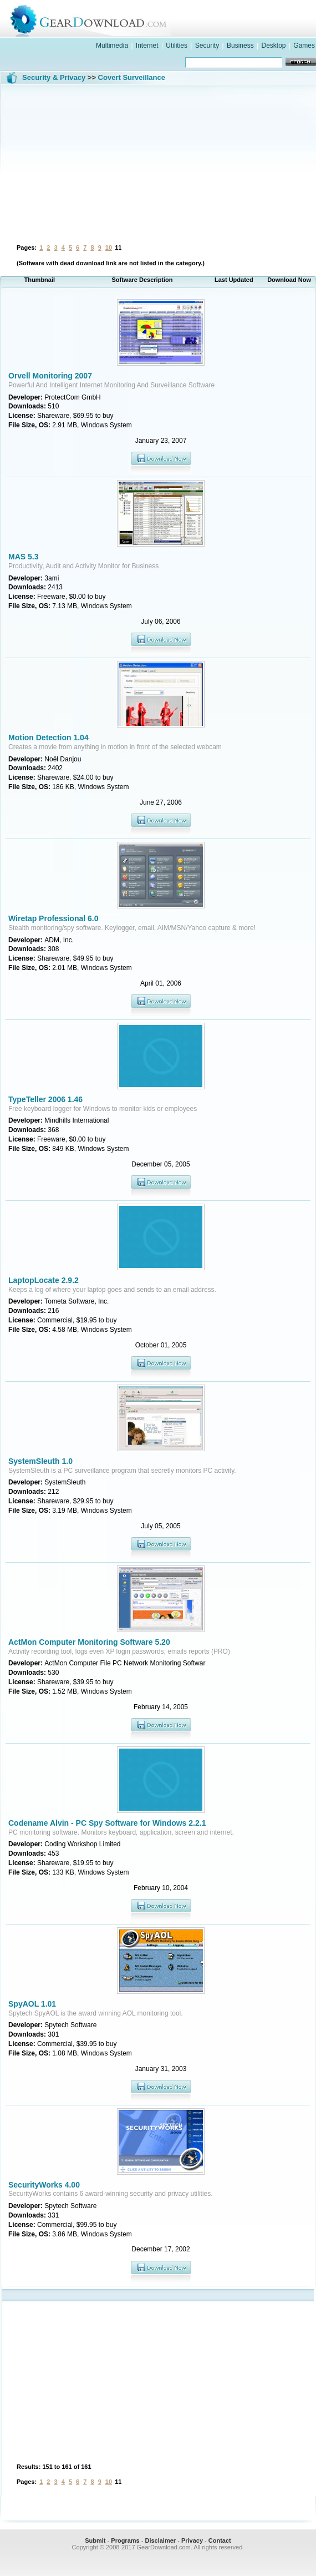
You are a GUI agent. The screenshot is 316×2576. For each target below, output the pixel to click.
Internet (147, 45)
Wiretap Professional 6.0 (53, 918)
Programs (125, 2540)
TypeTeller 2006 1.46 (45, 1099)
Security (207, 45)
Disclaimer (160, 2540)
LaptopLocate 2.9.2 (43, 1280)
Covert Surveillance (131, 77)
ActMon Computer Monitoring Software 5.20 (89, 1642)
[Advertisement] (158, 162)
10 (108, 247)
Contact (219, 2540)
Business (240, 45)
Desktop (273, 45)
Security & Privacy (53, 77)
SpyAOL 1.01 (32, 2003)
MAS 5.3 (23, 556)
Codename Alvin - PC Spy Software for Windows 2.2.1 (107, 1823)
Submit (95, 2540)
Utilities (176, 45)
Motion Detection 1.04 (48, 737)
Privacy (192, 2540)
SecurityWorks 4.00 (44, 2184)
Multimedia (112, 45)
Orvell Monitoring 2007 (50, 375)
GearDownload (169, 18)
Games (304, 45)
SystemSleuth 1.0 (40, 1461)
